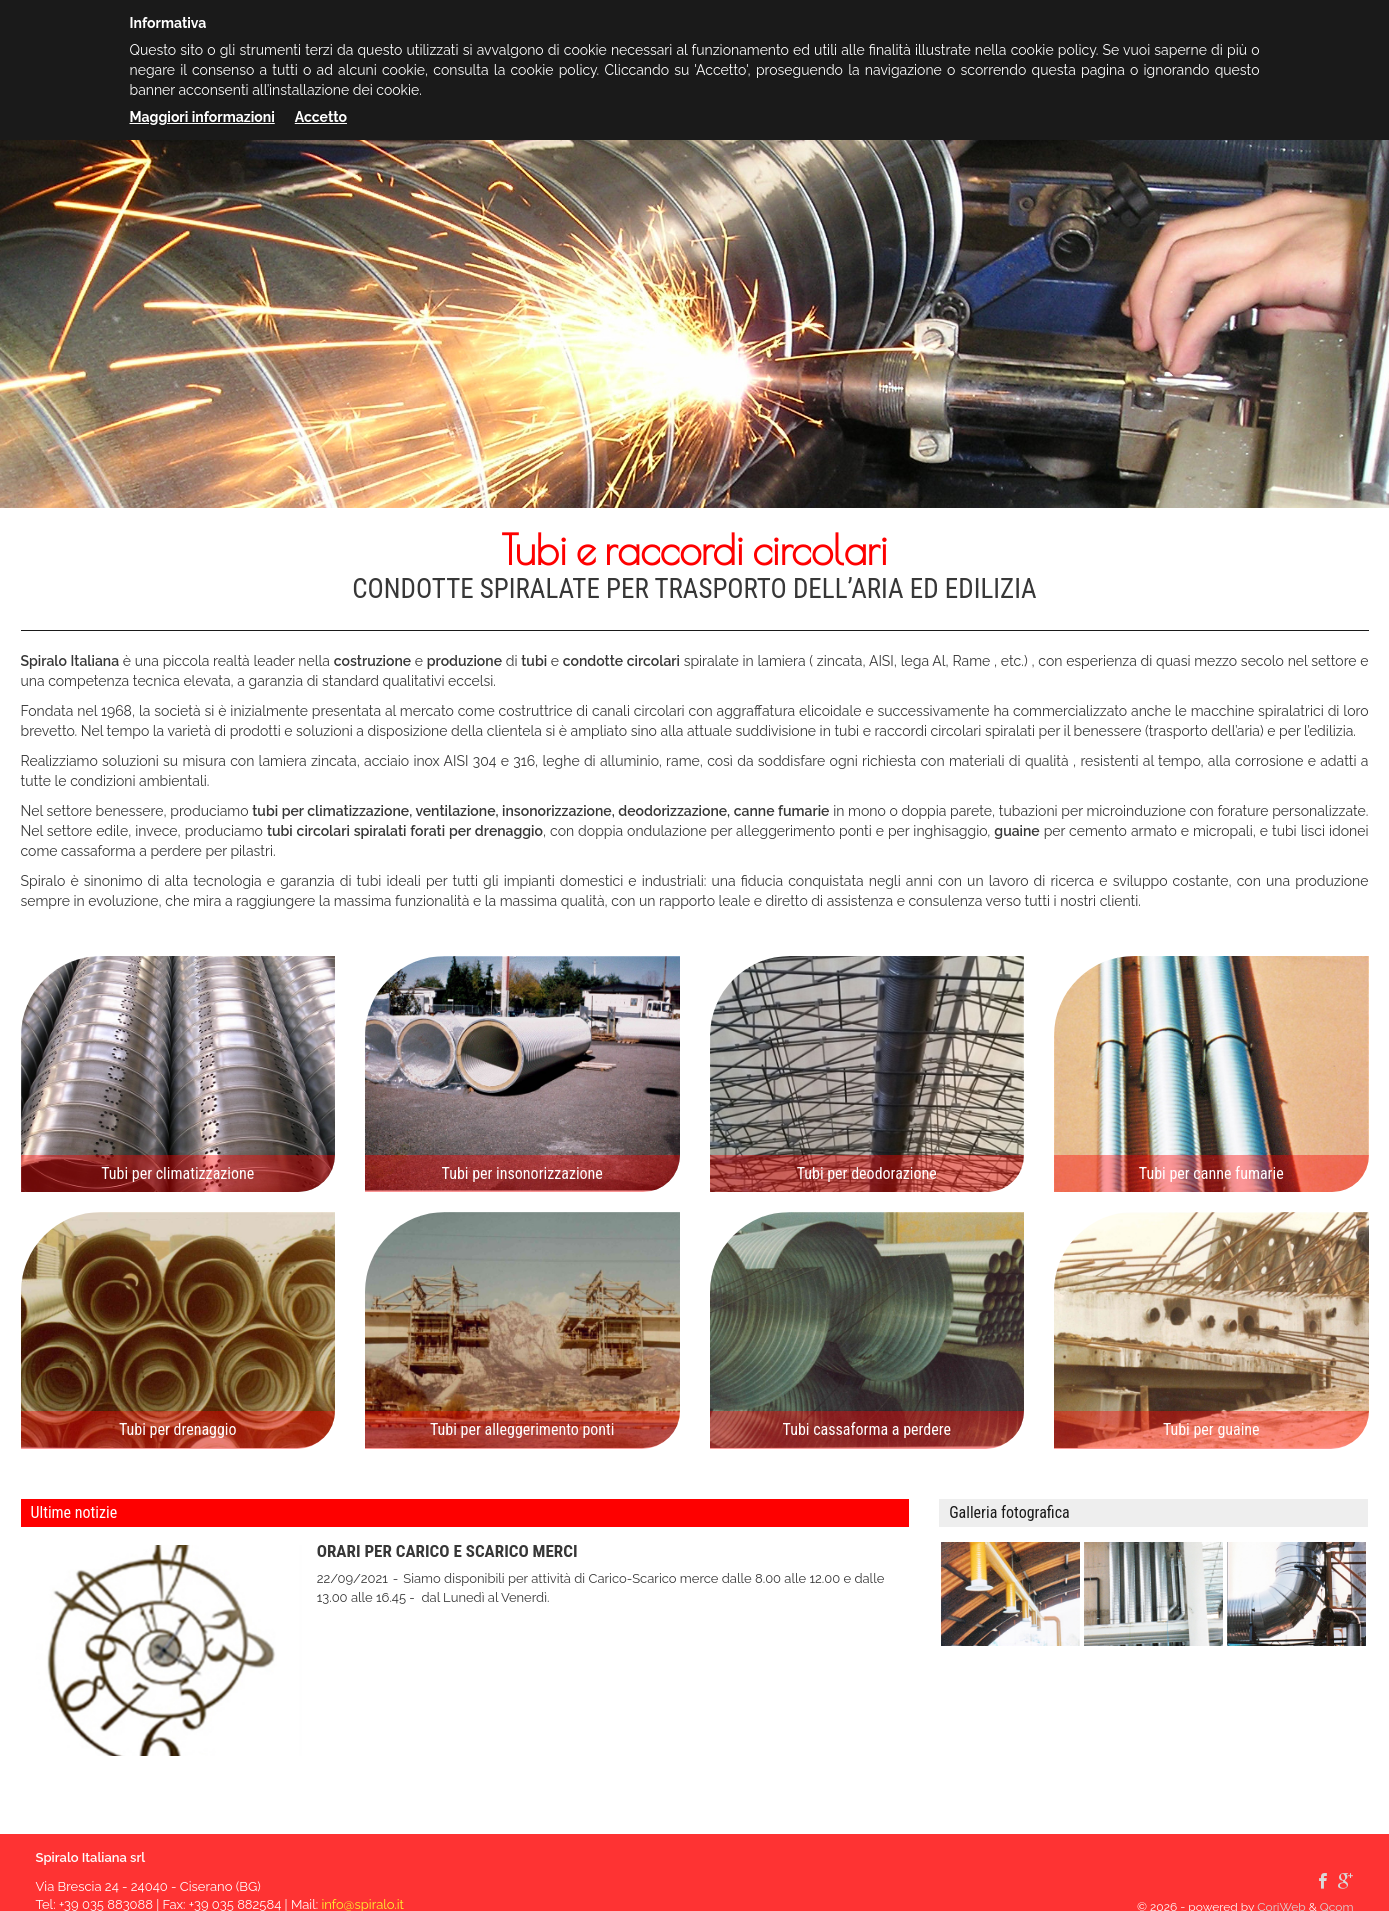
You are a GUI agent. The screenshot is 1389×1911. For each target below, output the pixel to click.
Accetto (321, 117)
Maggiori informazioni (202, 117)
